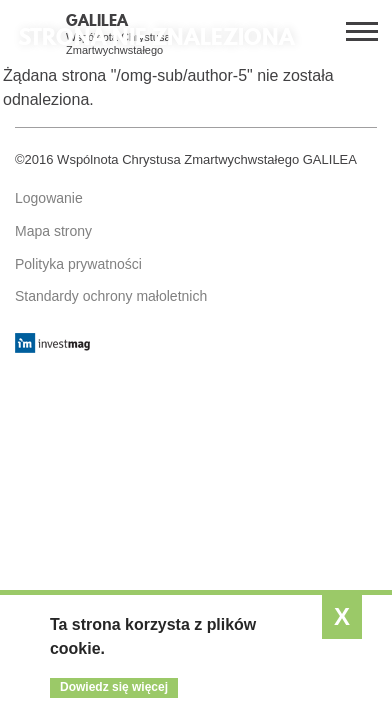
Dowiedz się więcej (114, 687)
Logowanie (49, 198)
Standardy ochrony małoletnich (111, 296)
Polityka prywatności (78, 264)
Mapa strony (53, 231)
